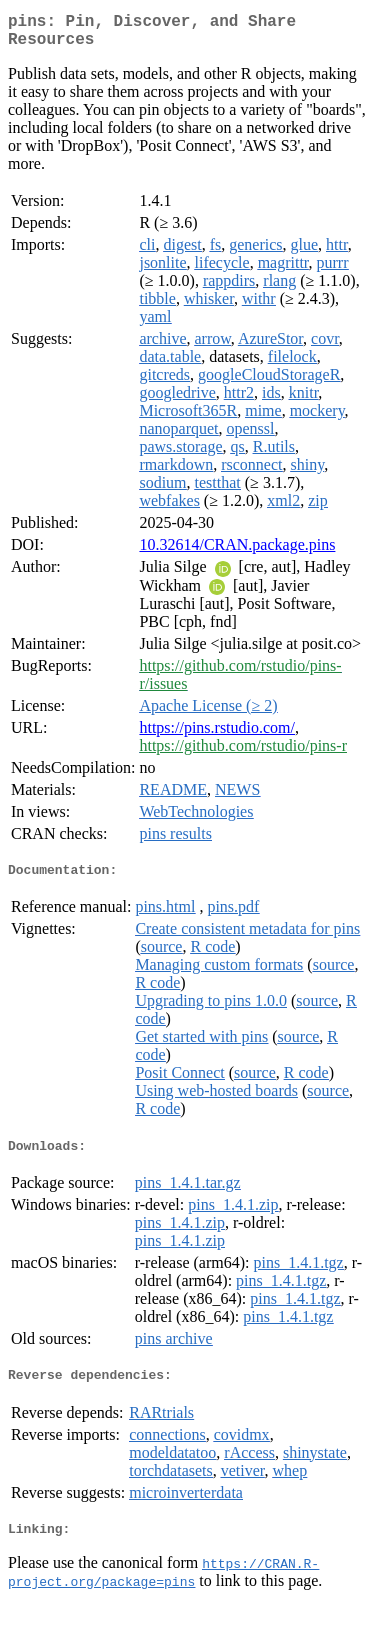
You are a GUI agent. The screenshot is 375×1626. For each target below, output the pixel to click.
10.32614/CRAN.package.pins (237, 552)
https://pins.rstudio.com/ (217, 735)
